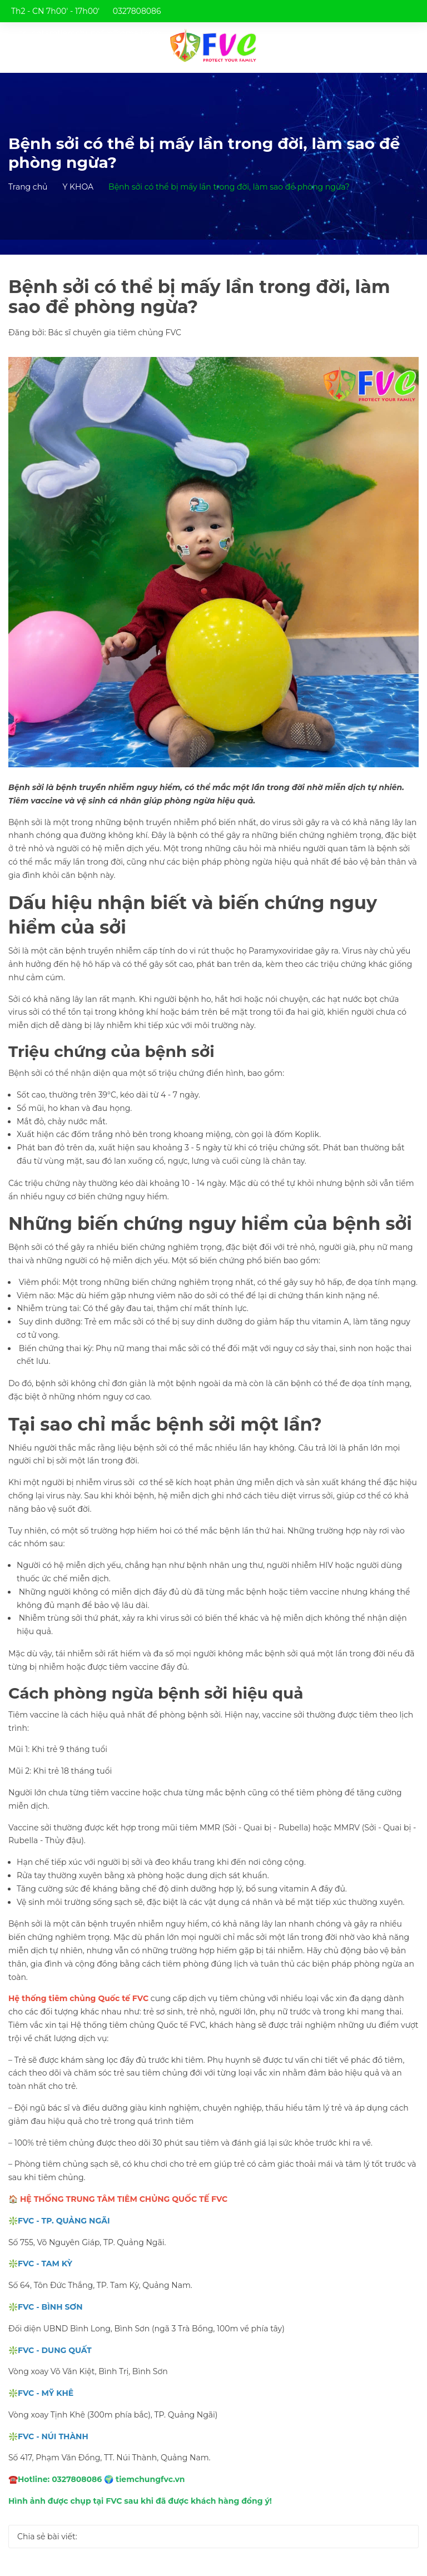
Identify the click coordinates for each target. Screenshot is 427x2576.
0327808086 (137, 11)
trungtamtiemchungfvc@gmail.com (90, 33)
